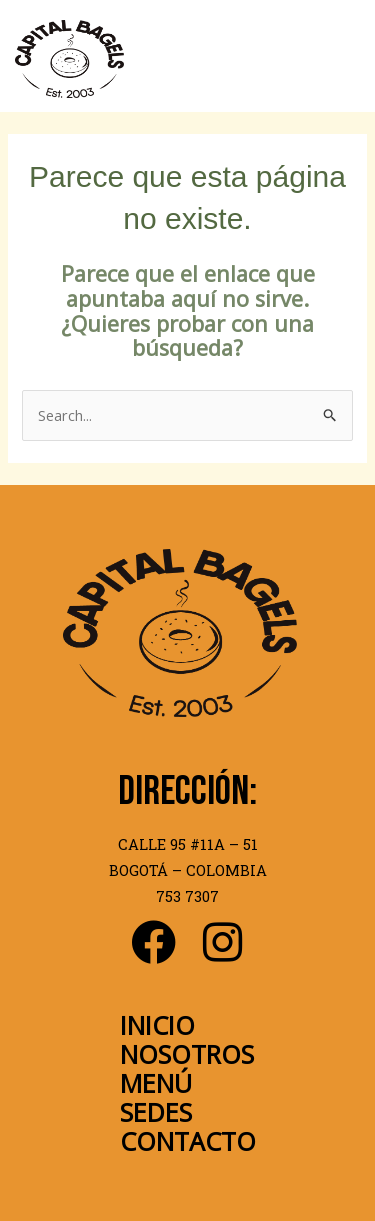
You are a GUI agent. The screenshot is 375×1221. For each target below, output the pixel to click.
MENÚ (156, 1083)
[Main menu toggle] (341, 59)
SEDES (156, 1112)
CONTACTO (188, 1141)
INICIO (157, 1025)
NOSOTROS (187, 1054)
